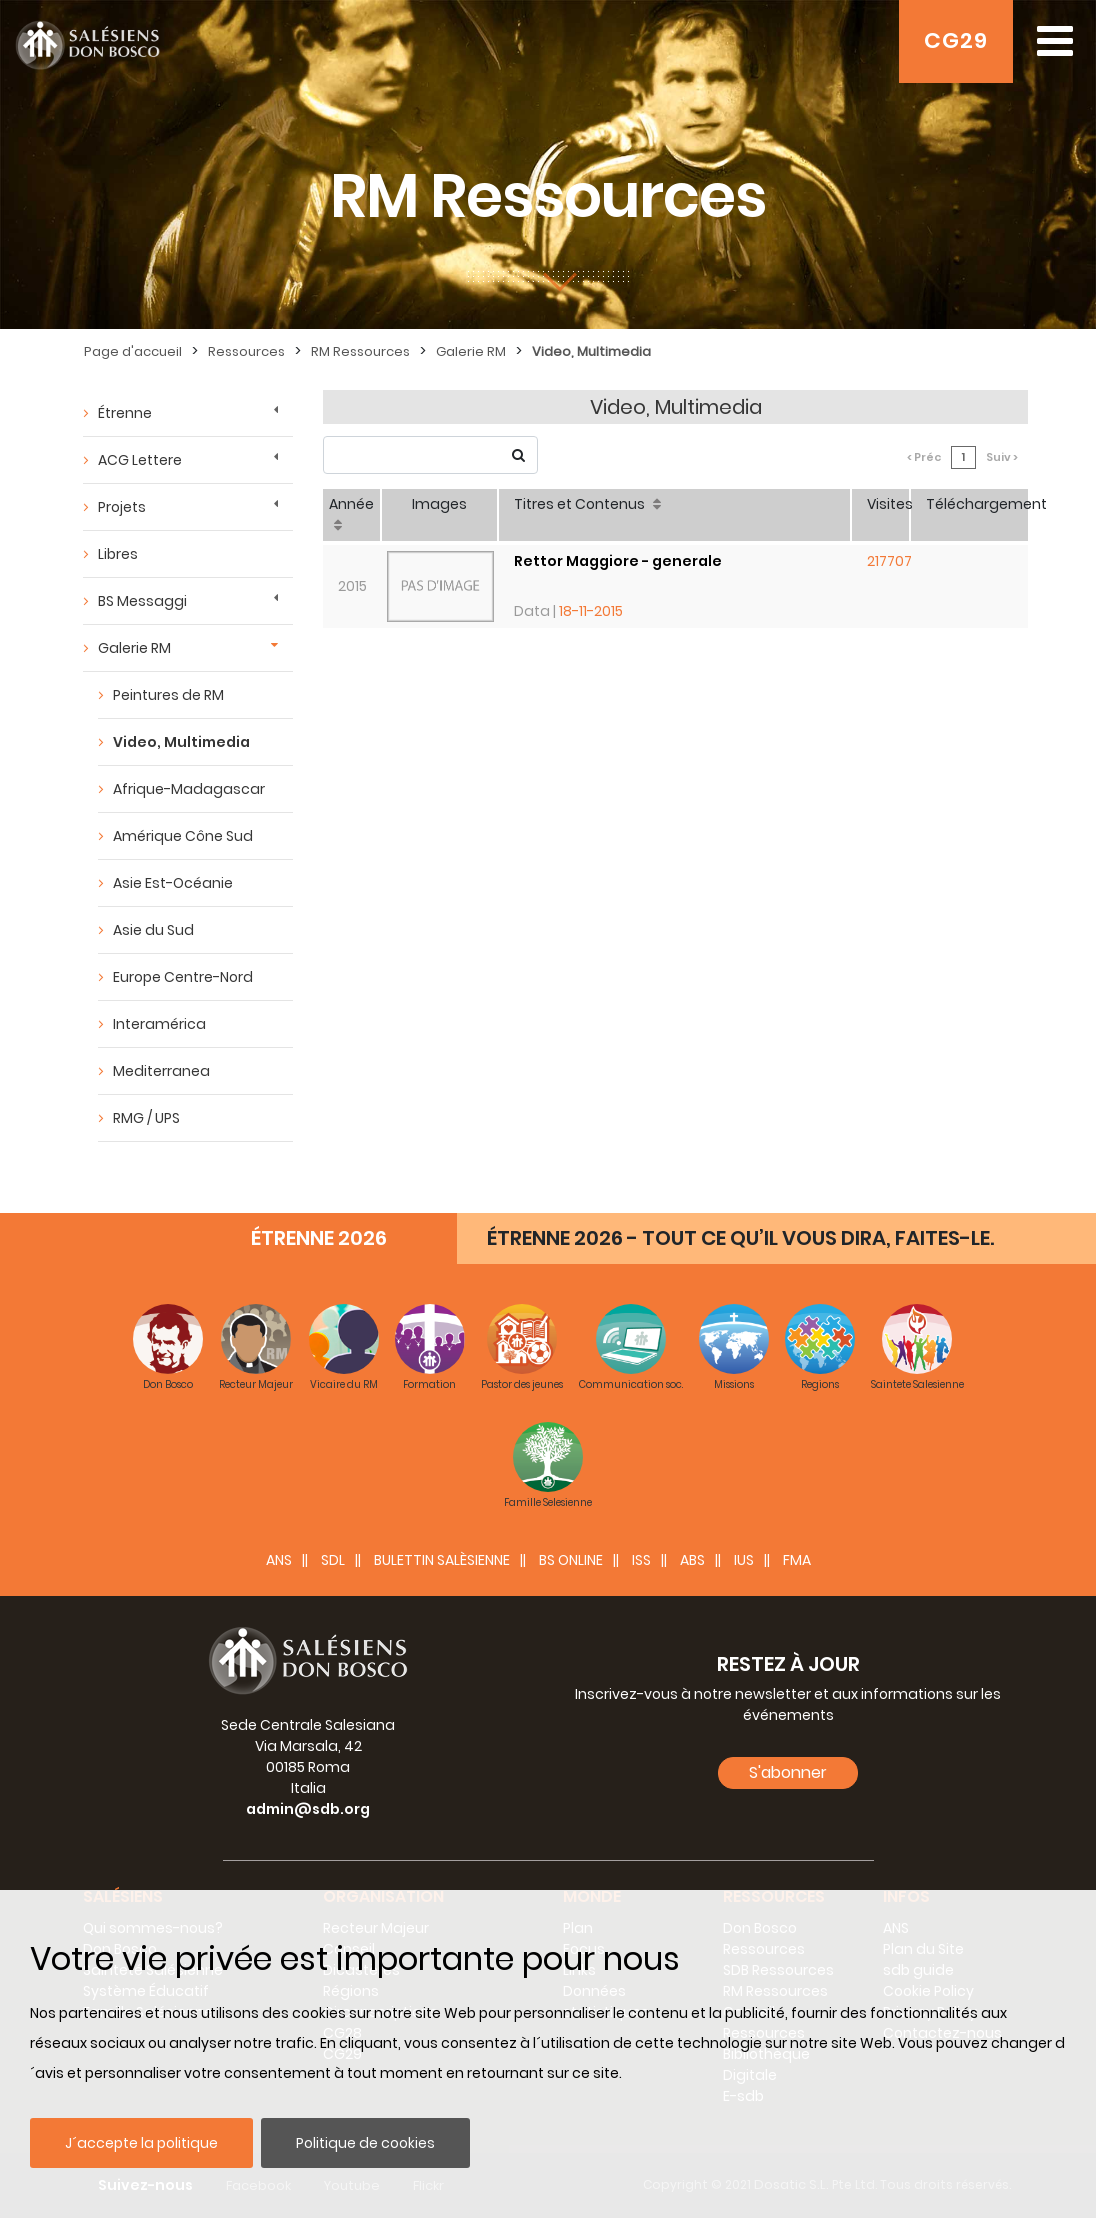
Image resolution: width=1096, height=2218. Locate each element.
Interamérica (159, 1024)
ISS (641, 1560)
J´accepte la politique (141, 2143)
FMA (797, 1560)
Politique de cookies (365, 2143)
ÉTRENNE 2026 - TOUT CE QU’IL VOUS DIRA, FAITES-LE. (740, 1238)
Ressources (246, 351)
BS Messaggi (142, 601)
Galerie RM (471, 351)
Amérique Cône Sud (183, 836)
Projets (122, 507)
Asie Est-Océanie (173, 883)
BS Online (571, 1560)
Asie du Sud (153, 930)
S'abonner (788, 1772)
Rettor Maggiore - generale (618, 561)
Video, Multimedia (591, 351)
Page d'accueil (133, 351)
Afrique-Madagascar (189, 789)
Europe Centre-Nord (183, 977)
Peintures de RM (168, 695)
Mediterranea (161, 1071)
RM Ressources (360, 351)
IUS (744, 1560)
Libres (118, 554)
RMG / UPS (146, 1118)
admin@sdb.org (308, 1809)
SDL (333, 1560)
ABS (692, 1560)
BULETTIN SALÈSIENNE (442, 1560)
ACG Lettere (140, 460)
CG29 (956, 40)
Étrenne (125, 413)
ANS (279, 1560)
